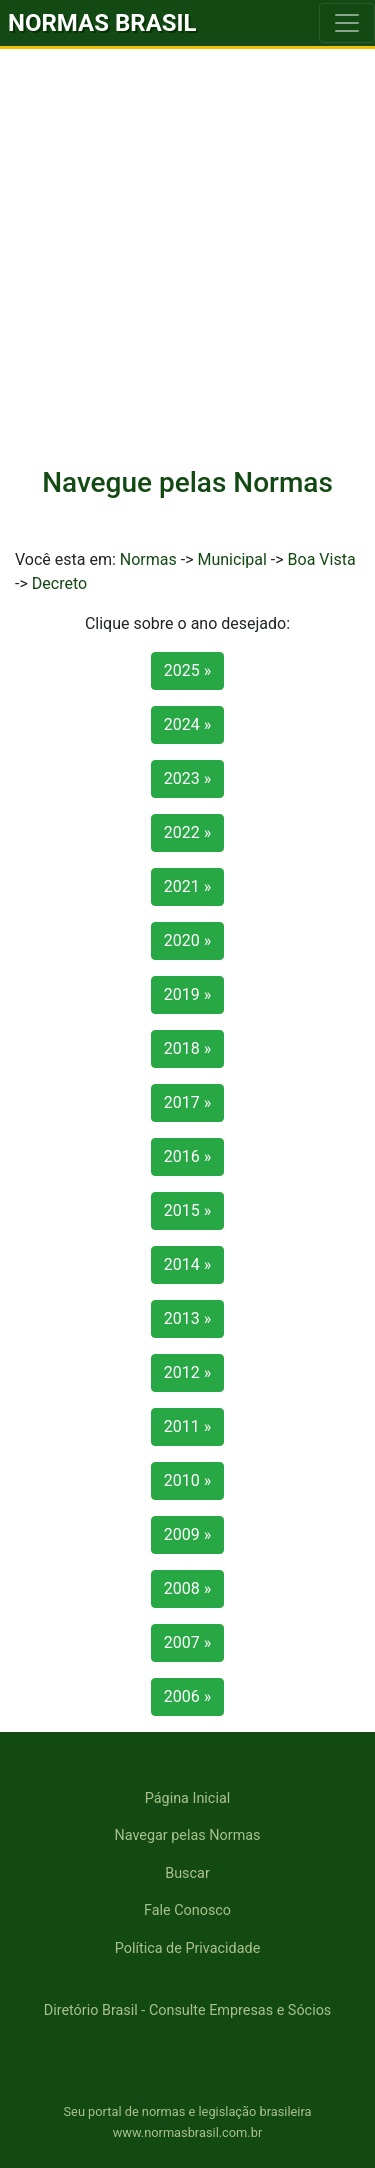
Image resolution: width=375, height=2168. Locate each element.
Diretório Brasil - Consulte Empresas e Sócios (188, 2010)
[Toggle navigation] (347, 23)
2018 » (187, 1048)
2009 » (187, 1534)
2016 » (187, 1156)
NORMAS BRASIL (102, 23)
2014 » (187, 1264)
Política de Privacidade (188, 1948)
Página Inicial (187, 1798)
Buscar (187, 1873)
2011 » (187, 1426)
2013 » (187, 1318)
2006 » (187, 1696)
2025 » (187, 670)
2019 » (187, 994)
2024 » (187, 724)
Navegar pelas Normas (187, 1835)
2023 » (187, 778)
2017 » (187, 1102)
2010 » (187, 1480)
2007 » (187, 1642)
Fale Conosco (187, 1910)
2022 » (187, 832)
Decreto (59, 583)
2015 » (187, 1210)
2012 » (187, 1372)
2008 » (187, 1588)
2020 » (187, 940)
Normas (148, 559)
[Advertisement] (187, 246)
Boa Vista (322, 559)
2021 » (187, 886)
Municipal (231, 559)
